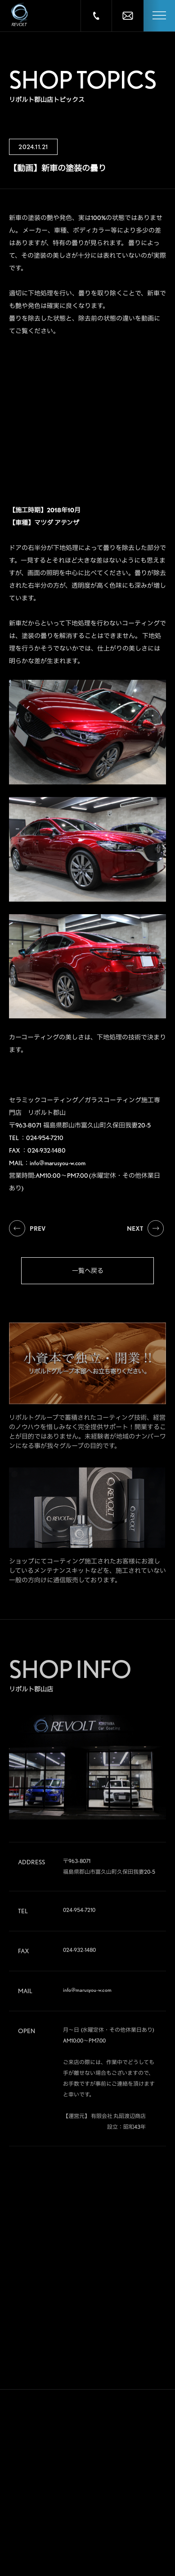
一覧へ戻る (87, 1270)
